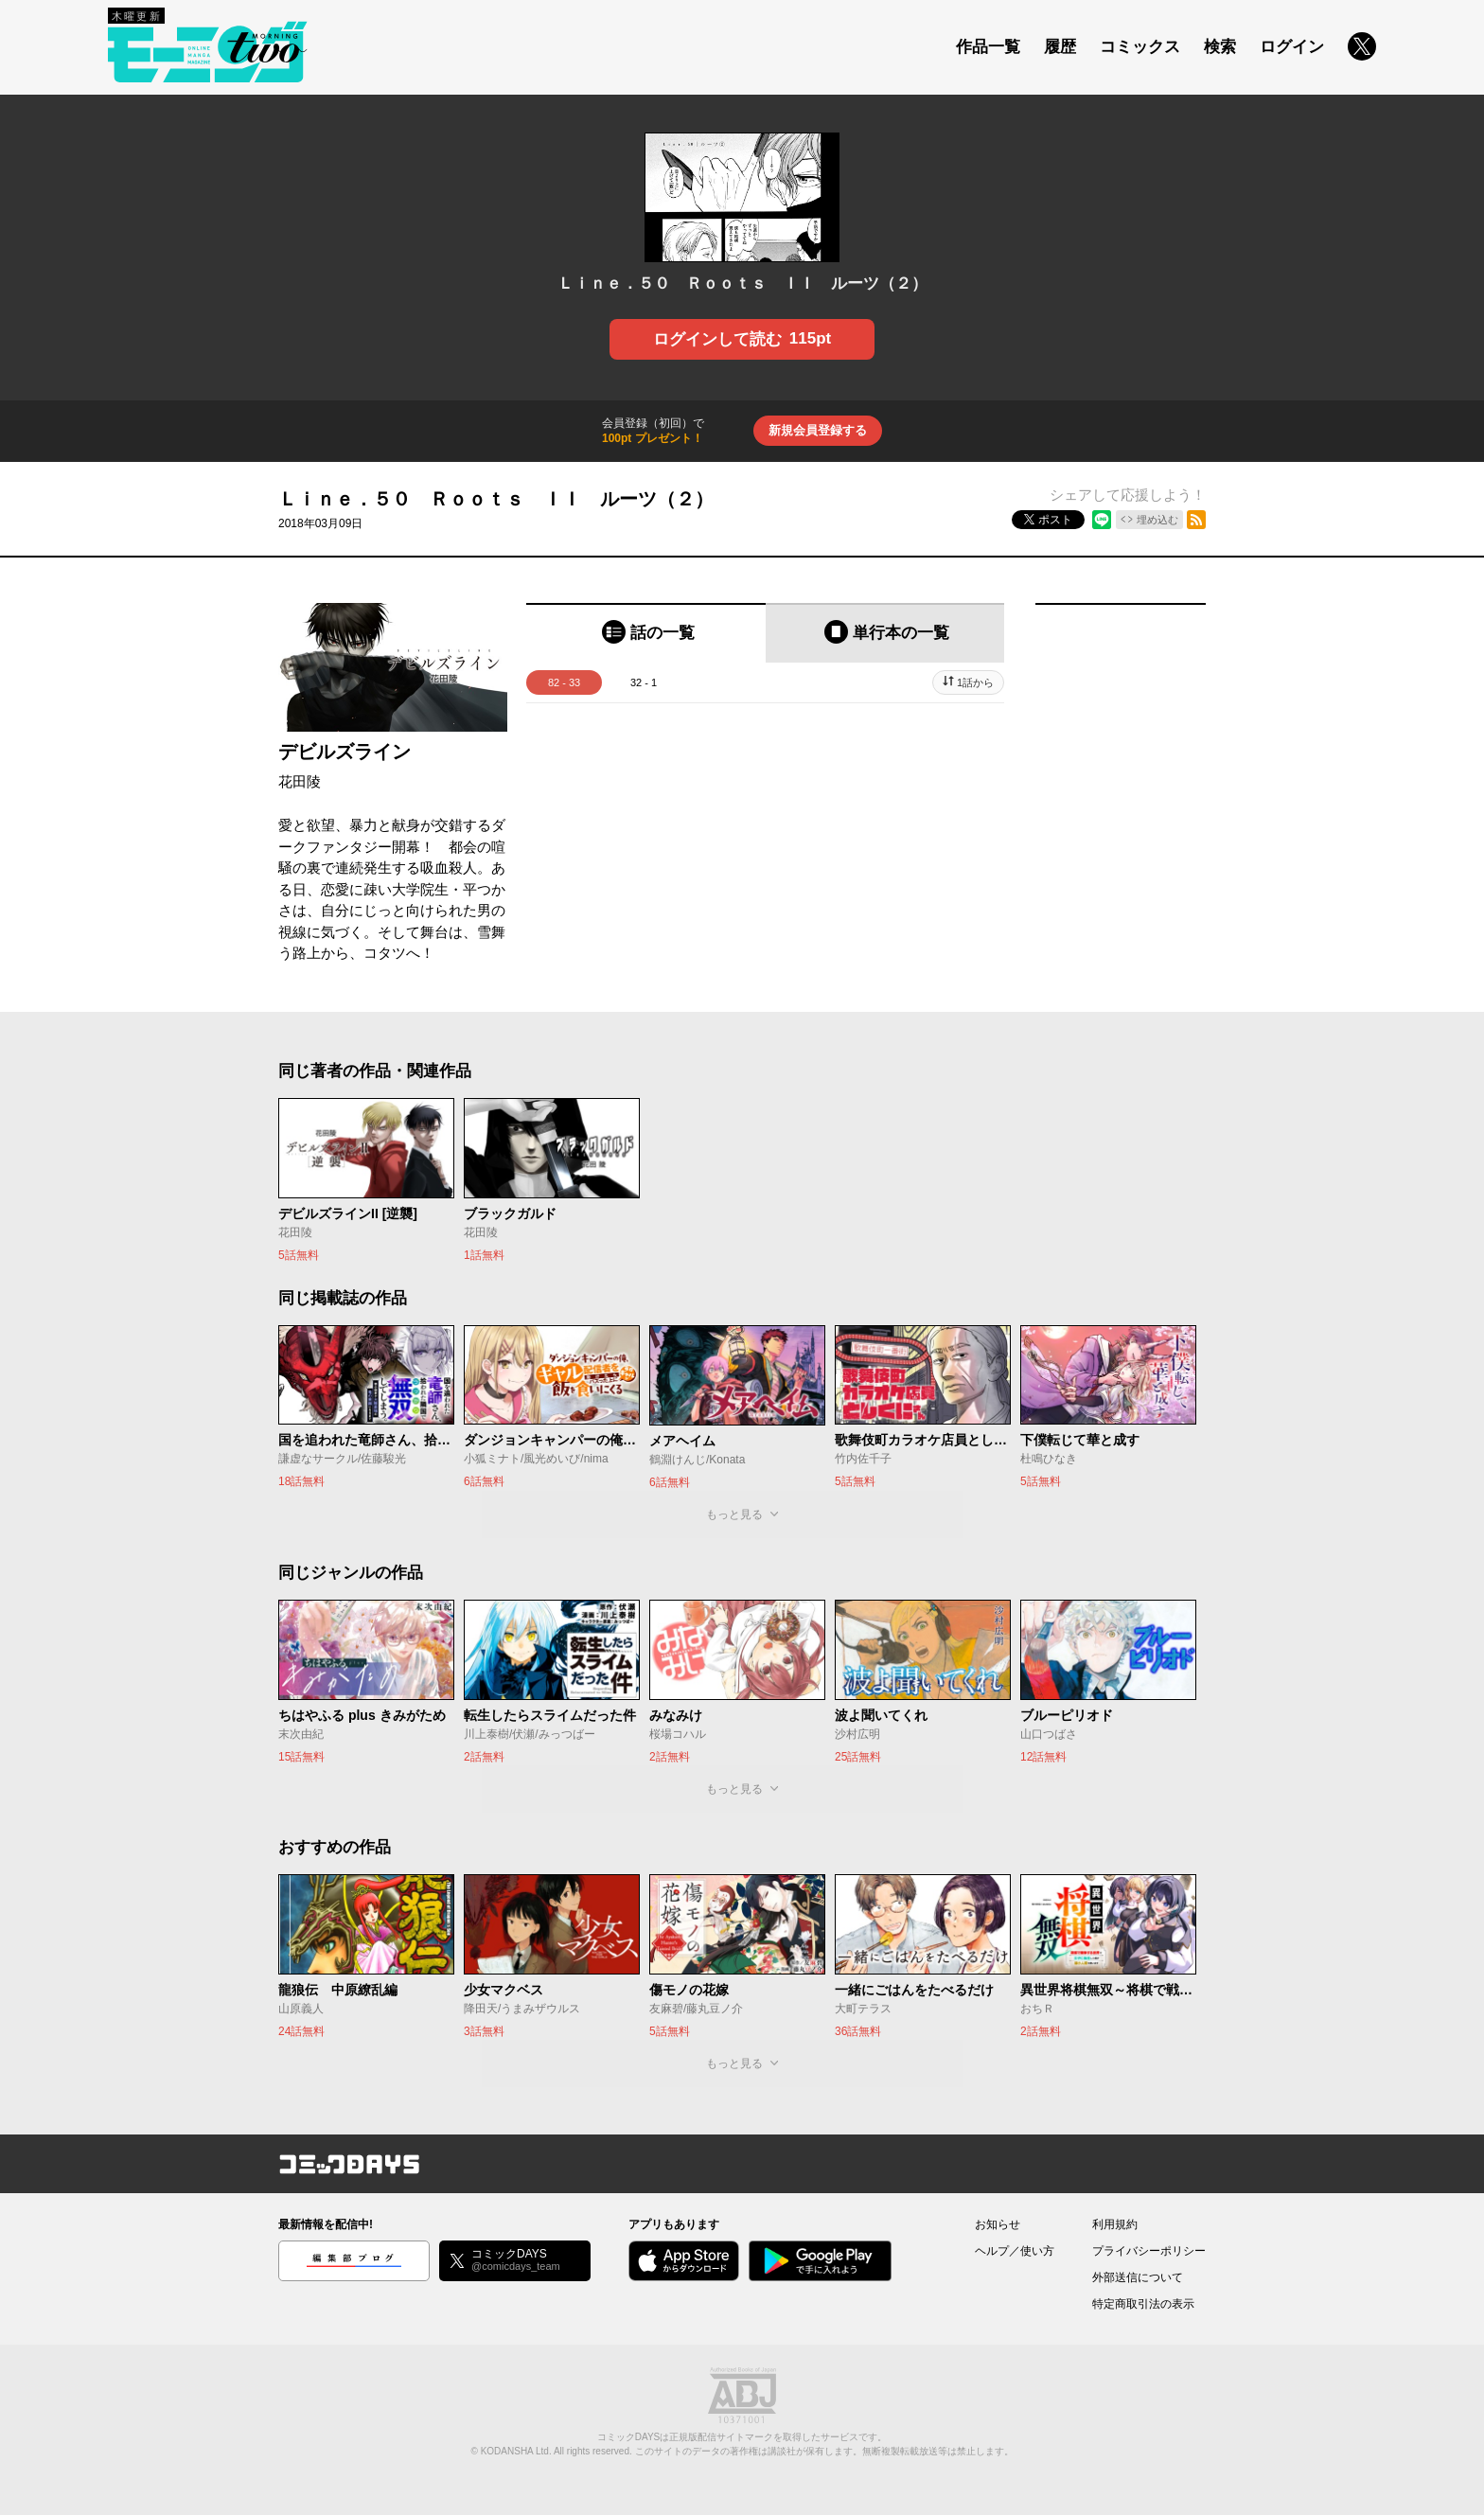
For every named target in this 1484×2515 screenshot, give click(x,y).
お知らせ (997, 2224)
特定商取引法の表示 (1143, 2304)
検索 (1220, 47)
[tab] (646, 633)
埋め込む (1157, 519)
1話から (975, 682)
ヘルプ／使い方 (1014, 2251)
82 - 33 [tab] (564, 682)
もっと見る (734, 1514)
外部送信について (1137, 2277)
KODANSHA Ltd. (516, 2451)
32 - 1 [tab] (643, 682)
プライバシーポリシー (1149, 2251)
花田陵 (299, 781)
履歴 (1060, 47)
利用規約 (1115, 2224)
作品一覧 (988, 47)
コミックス (1140, 47)
